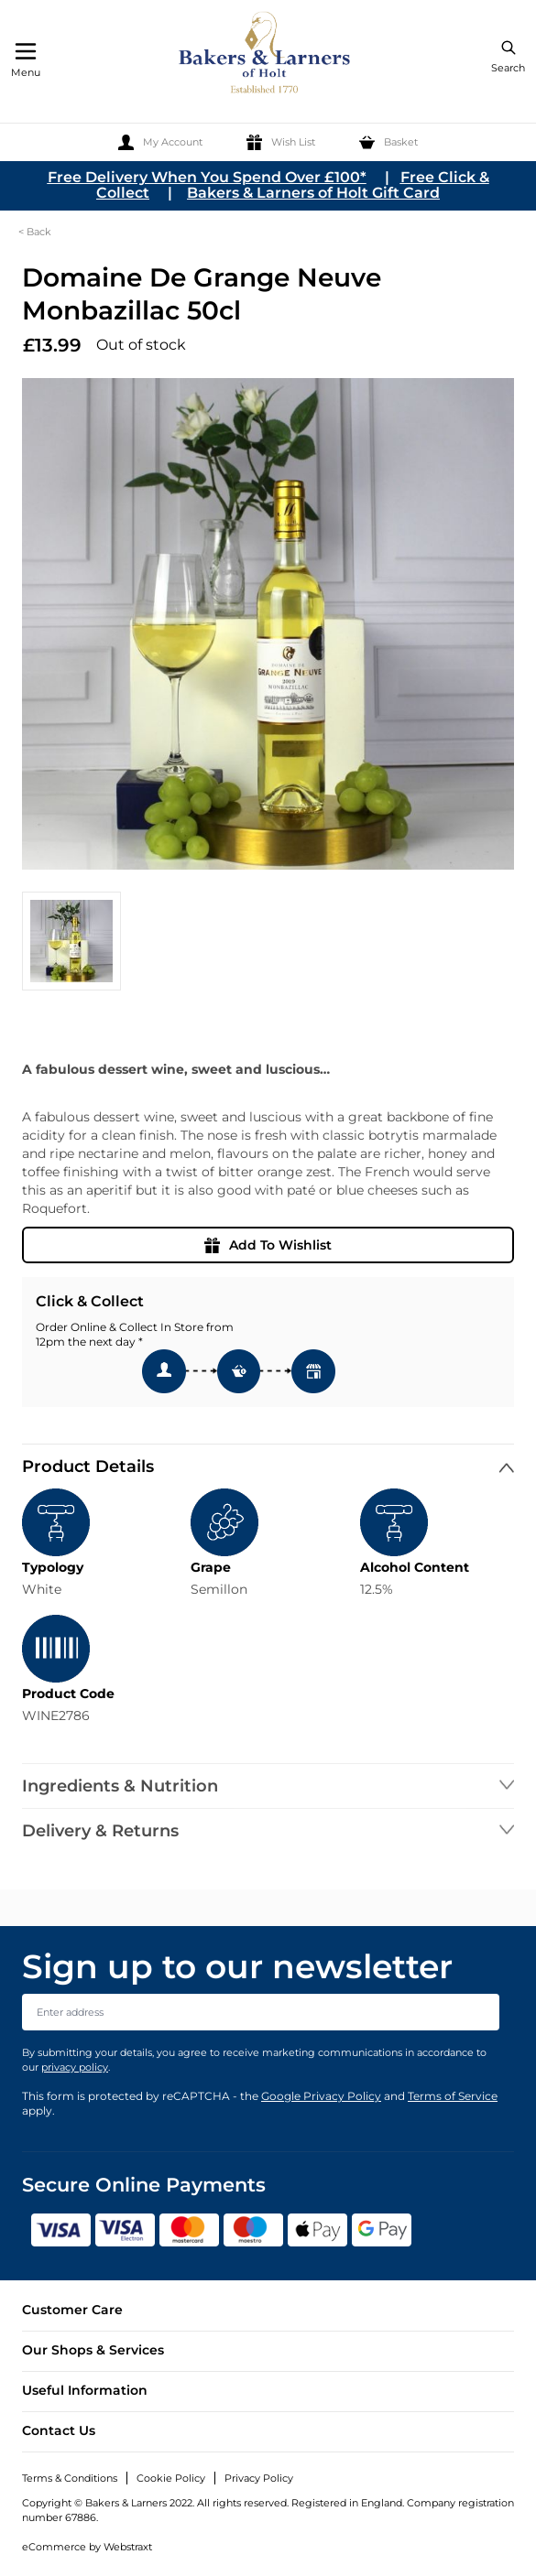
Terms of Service (453, 2096)
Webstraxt (128, 2546)
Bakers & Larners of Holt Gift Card (313, 192)
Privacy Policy (258, 2478)
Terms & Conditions (69, 2478)
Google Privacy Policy (321, 2096)
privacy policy (74, 2067)
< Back (34, 231)
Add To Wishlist (268, 1245)
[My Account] (160, 142)
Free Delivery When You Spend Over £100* (207, 177)
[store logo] (265, 55)
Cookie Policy (171, 2478)
